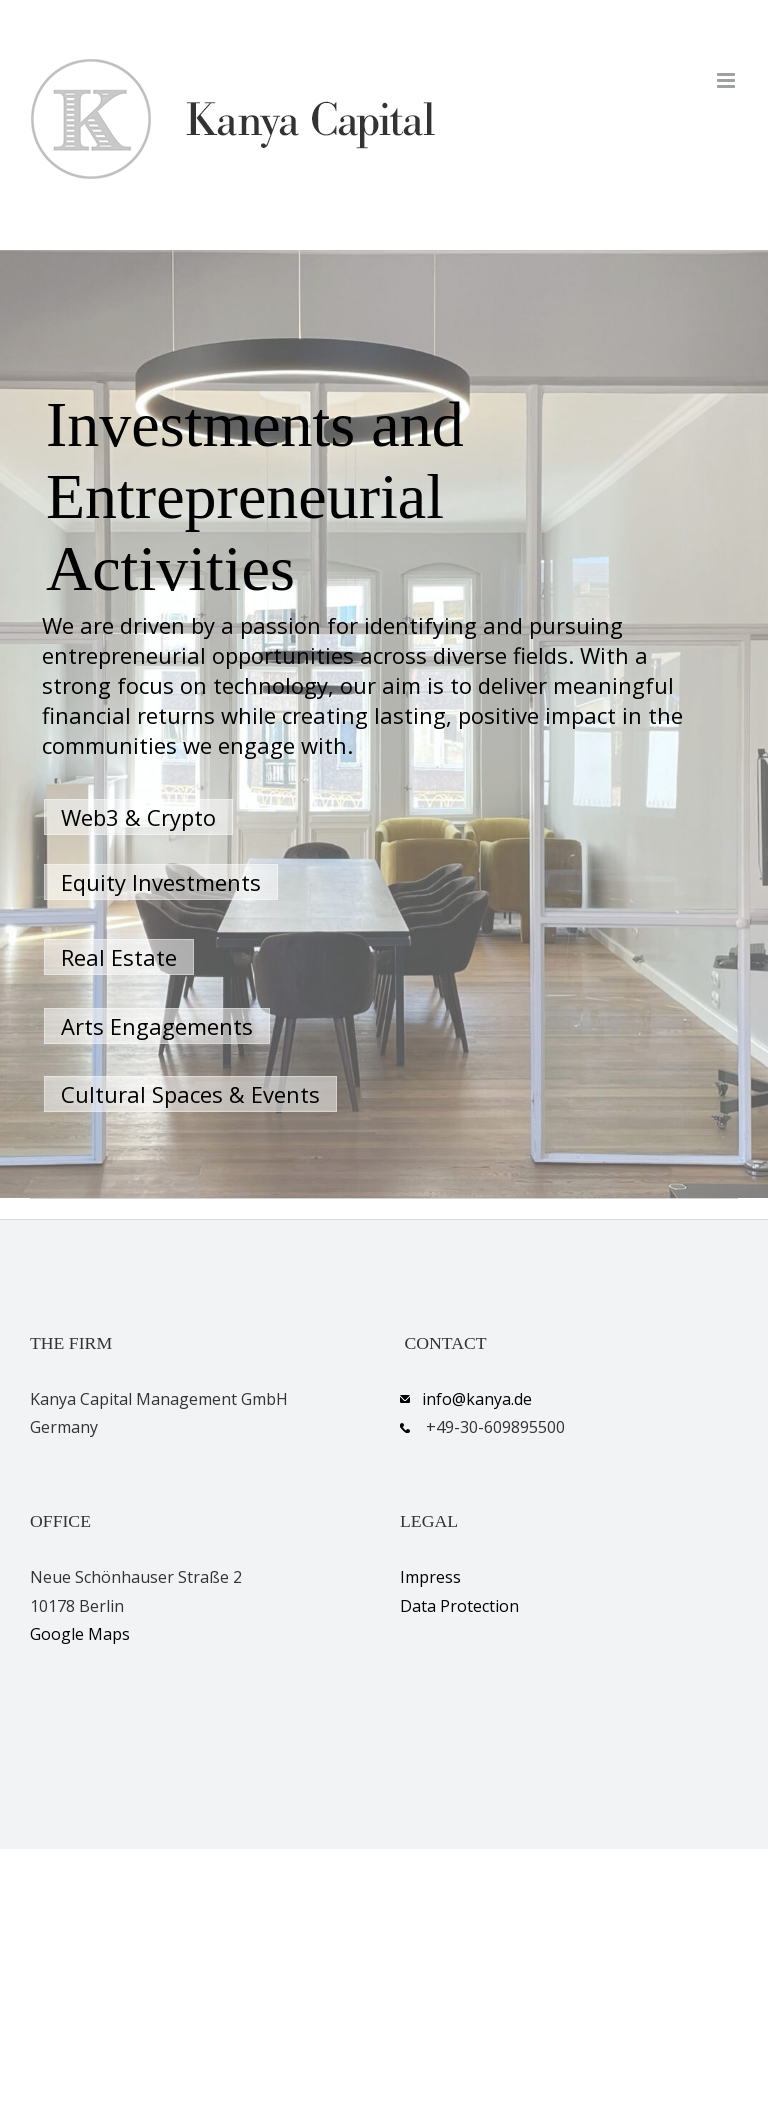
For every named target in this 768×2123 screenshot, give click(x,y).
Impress (430, 1577)
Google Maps (80, 1634)
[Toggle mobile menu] (727, 80)
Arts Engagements (157, 1026)
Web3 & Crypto (138, 817)
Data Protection (459, 1606)
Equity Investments (161, 882)
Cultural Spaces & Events (190, 1094)
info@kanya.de (477, 1399)
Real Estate (119, 957)
